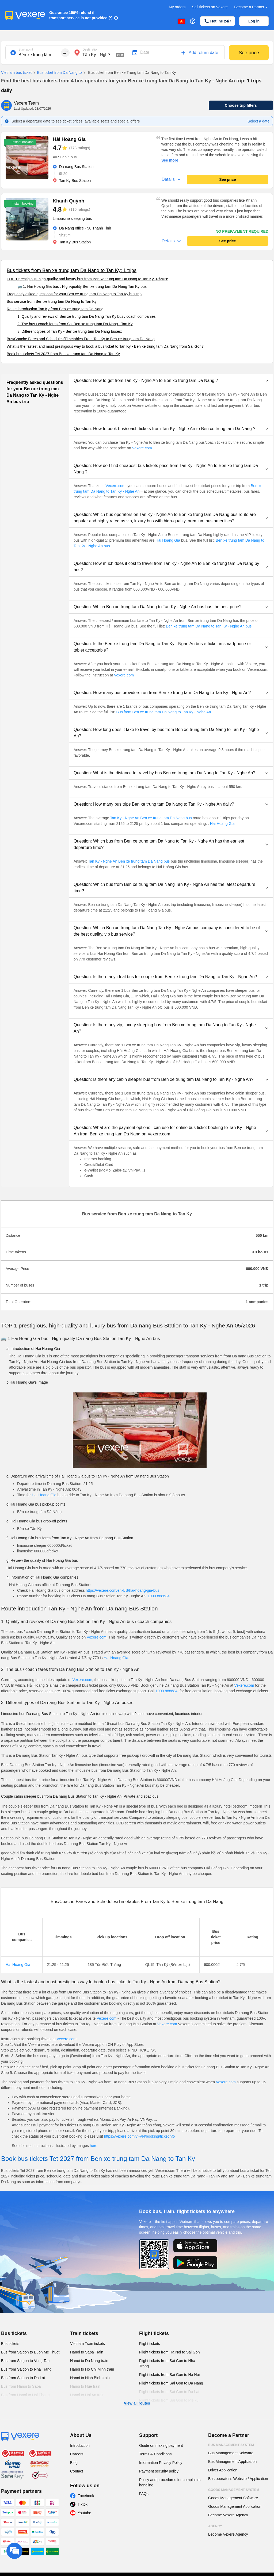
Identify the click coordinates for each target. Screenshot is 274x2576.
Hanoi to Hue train (85, 2386)
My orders (177, 7)
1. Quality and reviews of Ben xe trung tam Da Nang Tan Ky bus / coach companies (86, 316)
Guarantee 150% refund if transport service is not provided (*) (81, 15)
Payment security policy (158, 2471)
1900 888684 (159, 1596)
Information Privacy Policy (160, 2462)
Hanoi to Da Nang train (89, 2361)
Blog (74, 2462)
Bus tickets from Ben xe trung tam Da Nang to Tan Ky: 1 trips (71, 270)
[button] (171, 380)
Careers (76, 2454)
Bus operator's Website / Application (238, 2479)
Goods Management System (233, 2490)
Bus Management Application (232, 2461)
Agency (215, 2526)
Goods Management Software (233, 2498)
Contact (76, 2471)
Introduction (80, 2445)
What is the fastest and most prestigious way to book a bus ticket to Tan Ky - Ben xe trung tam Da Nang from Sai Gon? (105, 346)
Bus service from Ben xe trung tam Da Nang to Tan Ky (52, 301)
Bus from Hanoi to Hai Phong (25, 2395)
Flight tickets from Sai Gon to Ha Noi (169, 2374)
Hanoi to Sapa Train (86, 2352)
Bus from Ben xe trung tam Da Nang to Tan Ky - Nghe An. (164, 712)
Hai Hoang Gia (167, 540)
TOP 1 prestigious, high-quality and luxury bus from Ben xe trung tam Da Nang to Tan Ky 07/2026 (87, 279)
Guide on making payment (161, 2445)
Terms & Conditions (155, 2454)
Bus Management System (231, 2445)
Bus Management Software (230, 2453)
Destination (90, 49)
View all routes (137, 2403)
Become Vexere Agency (228, 2515)
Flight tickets (154, 2333)
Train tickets (84, 2333)
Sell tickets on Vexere (210, 7)
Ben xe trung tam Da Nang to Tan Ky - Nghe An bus (209, 626)
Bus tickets (14, 2333)
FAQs (144, 2493)
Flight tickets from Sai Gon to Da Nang (171, 2383)
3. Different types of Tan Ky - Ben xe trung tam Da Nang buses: (69, 331)
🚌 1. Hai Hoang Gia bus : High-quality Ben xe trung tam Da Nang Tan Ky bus (82, 286)
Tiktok (82, 2504)
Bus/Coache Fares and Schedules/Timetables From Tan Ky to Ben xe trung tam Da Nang (81, 339)
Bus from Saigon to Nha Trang (26, 2369)
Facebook (86, 2496)
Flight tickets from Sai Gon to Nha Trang (167, 2363)
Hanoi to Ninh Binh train (90, 2378)
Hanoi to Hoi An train (87, 2395)
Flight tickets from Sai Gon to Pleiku (169, 2400)
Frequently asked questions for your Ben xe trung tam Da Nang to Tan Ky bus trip (74, 294)
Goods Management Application (234, 2506)
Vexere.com (142, 448)
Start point (25, 49)
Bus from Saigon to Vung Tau (25, 2361)
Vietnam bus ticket (16, 72)
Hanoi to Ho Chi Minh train (92, 2369)
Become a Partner (251, 7)
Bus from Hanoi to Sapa (21, 2386)
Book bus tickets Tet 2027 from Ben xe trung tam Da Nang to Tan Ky (63, 354)
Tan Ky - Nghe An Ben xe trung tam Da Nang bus (151, 818)
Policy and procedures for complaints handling (170, 2482)
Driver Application (222, 2470)
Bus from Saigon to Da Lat (23, 2378)
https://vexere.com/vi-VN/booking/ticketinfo (139, 2136)
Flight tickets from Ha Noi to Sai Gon (169, 2352)
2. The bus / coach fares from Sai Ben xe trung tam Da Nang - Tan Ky (75, 324)
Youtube (84, 2513)
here (93, 2146)
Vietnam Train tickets (87, 2343)
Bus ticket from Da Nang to (57, 72)
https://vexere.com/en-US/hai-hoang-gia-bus (122, 1590)
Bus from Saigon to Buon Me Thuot (30, 2352)
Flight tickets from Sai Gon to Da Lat (169, 2392)
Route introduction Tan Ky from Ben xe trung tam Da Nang (55, 309)
